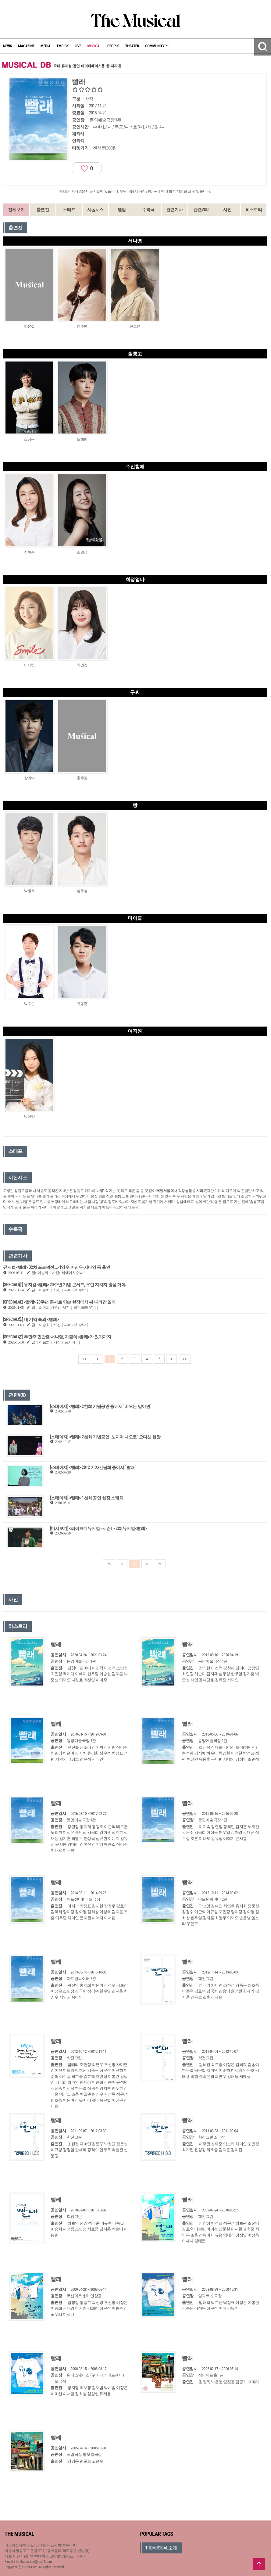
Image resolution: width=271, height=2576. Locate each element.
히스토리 (253, 209)
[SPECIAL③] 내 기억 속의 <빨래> (31, 1319)
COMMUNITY (157, 46)
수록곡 (148, 209)
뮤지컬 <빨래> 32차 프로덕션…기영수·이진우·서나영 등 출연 (56, 1267)
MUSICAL (94, 46)
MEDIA (45, 46)
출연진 (43, 209)
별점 (122, 209)
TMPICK (62, 46)
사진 (227, 209)
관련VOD (201, 209)
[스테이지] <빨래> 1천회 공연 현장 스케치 (86, 1497)
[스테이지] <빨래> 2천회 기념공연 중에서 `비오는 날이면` (101, 1406)
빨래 (56, 1644)
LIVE (78, 46)
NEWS (7, 46)
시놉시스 (95, 209)
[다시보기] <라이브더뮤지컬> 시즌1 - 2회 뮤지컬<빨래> (98, 1528)
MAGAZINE (26, 46)
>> (184, 1359)
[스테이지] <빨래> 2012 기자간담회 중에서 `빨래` (93, 1467)
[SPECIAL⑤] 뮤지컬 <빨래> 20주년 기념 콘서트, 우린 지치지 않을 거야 (64, 1284)
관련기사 (174, 209)
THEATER (132, 46)
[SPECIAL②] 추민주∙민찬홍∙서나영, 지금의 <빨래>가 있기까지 (57, 1336)
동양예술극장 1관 (105, 119)
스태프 (69, 209)
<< (84, 1359)
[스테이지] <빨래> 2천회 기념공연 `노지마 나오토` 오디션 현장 (105, 1436)
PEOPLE (113, 46)
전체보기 (16, 209)
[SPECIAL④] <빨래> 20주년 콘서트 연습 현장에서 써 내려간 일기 (59, 1302)
